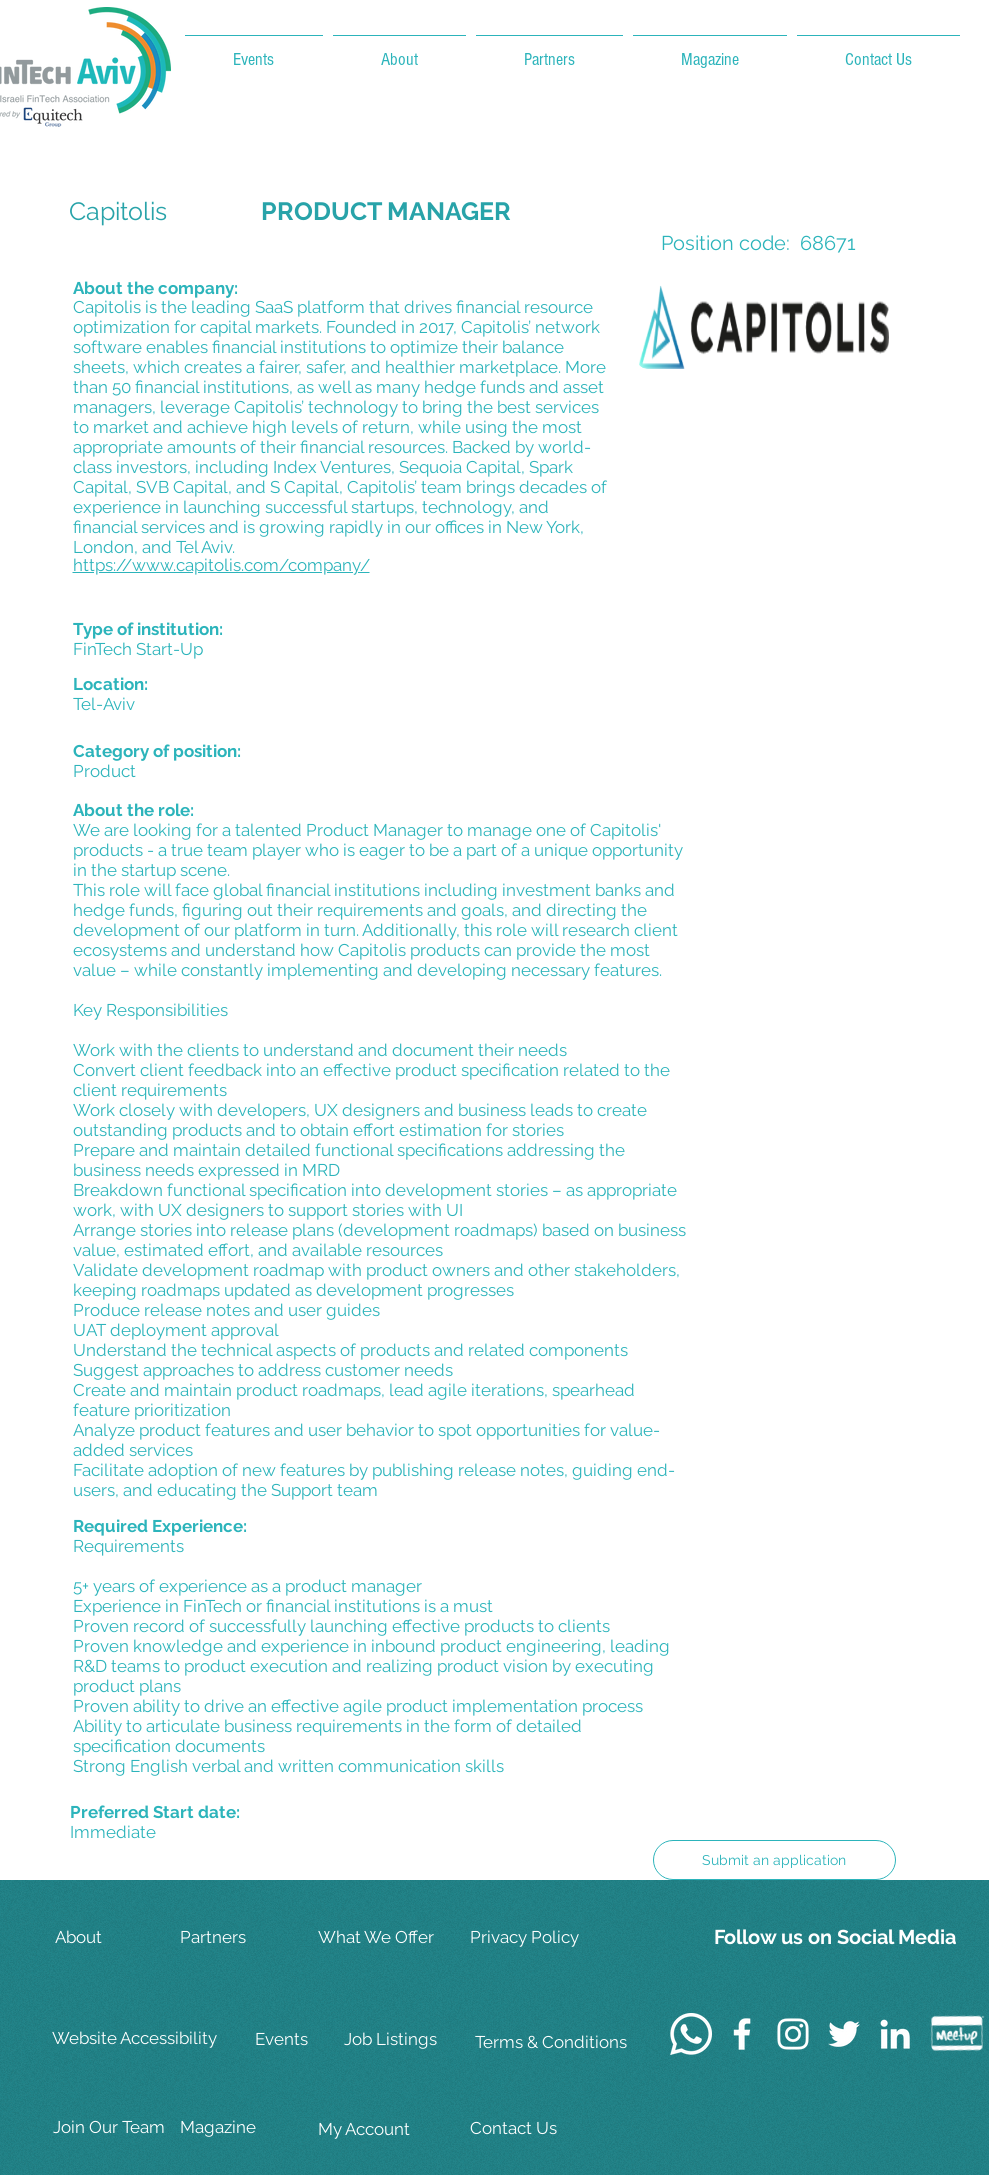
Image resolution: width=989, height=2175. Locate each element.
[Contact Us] (535, 2128)
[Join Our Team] (116, 2127)
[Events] (318, 2039)
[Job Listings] (407, 2039)
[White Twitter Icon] (844, 2034)
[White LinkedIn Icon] (895, 2034)
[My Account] (381, 2129)
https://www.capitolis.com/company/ (221, 565)
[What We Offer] (381, 1937)
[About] (118, 1937)
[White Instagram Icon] (793, 2034)
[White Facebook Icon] (742, 2034)
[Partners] (243, 1937)
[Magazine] (243, 2127)
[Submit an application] (774, 1860)
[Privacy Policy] (535, 1937)
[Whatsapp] (691, 2034)
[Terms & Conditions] (551, 2042)
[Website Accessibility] (138, 2039)
